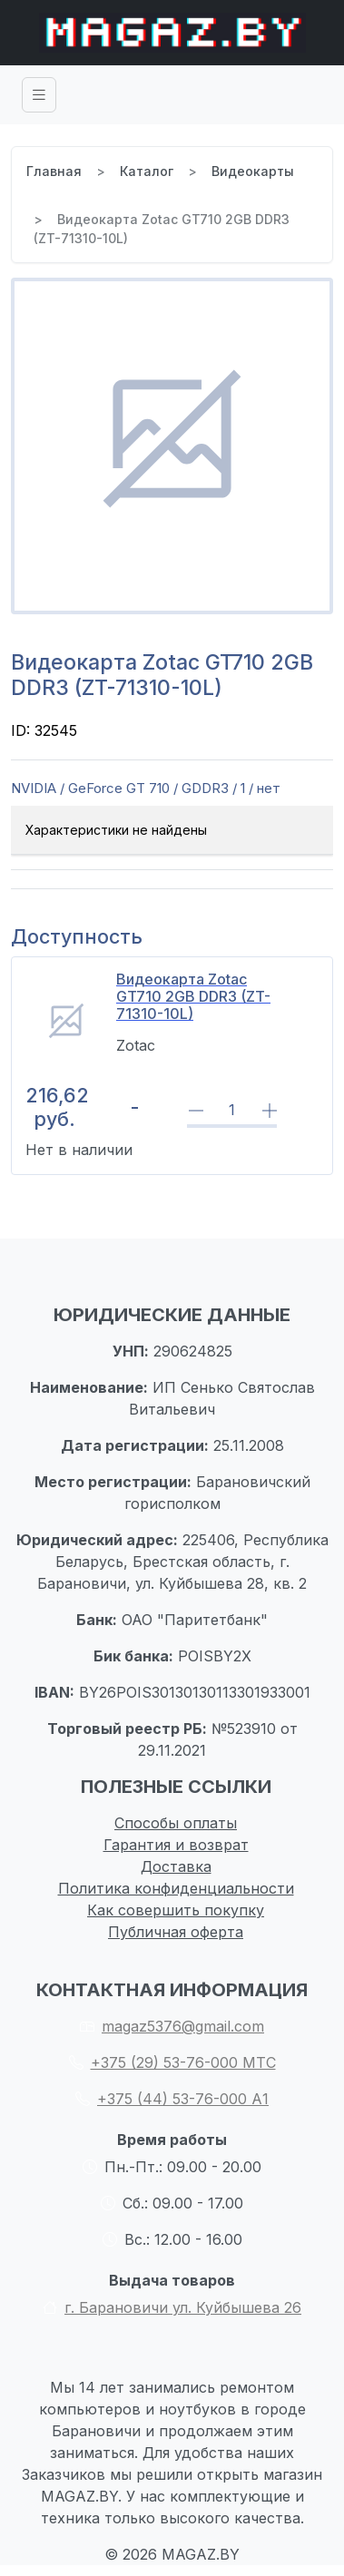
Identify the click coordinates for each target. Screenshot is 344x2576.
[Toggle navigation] (39, 95)
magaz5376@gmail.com (172, 2026)
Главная (54, 171)
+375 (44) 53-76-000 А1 (172, 2099)
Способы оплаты (175, 1823)
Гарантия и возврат (176, 1845)
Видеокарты (252, 171)
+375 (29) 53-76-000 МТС (172, 2062)
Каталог (146, 171)
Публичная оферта (175, 1932)
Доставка (176, 1866)
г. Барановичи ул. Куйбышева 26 (172, 2307)
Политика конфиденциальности (176, 1888)
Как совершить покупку (175, 1910)
